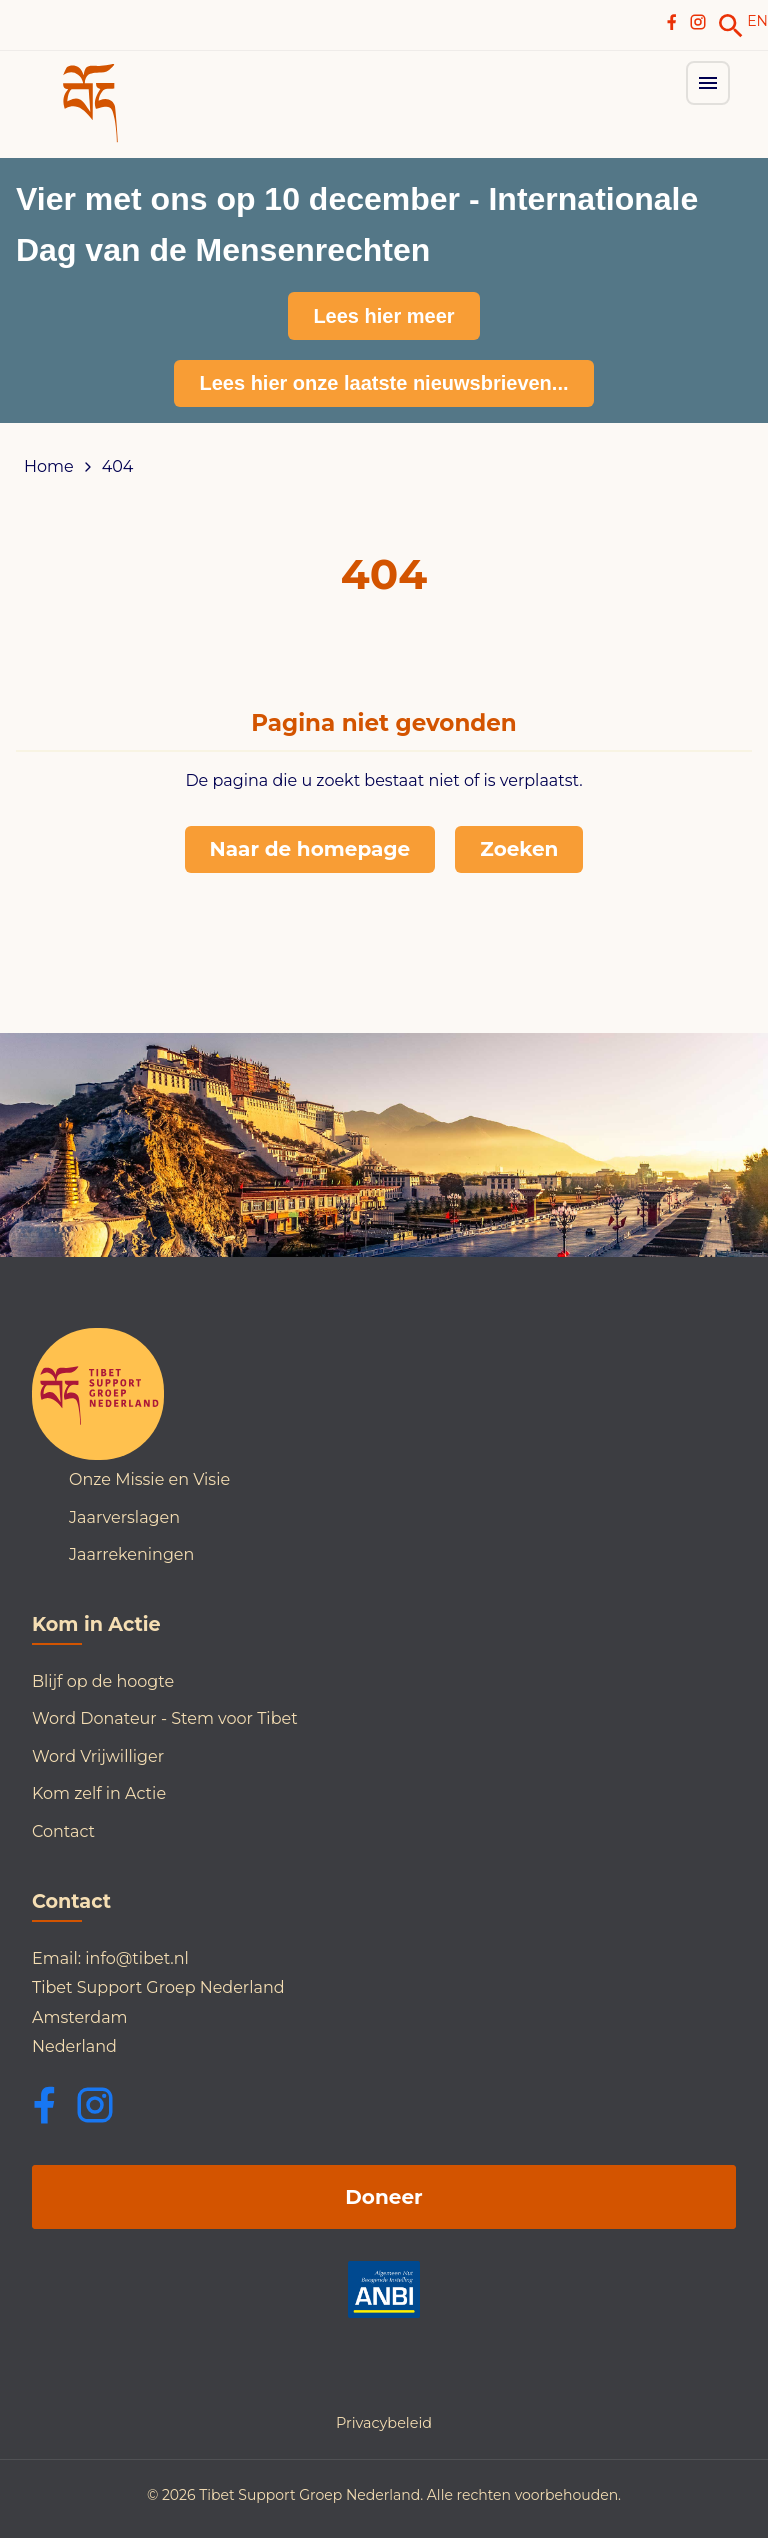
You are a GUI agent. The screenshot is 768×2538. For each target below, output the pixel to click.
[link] (731, 26)
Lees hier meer (383, 316)
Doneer (383, 2197)
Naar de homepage (310, 849)
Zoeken (519, 849)
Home (49, 467)
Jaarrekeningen (131, 1554)
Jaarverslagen (124, 1517)
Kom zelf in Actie (99, 1793)
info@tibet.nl (137, 1958)
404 (118, 467)
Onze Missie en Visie (149, 1479)
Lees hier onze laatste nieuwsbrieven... (383, 383)
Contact (63, 1831)
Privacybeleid (384, 2423)
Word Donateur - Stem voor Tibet (165, 1718)
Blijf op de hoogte (103, 1681)
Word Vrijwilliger (98, 1756)
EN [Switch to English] (757, 21)
